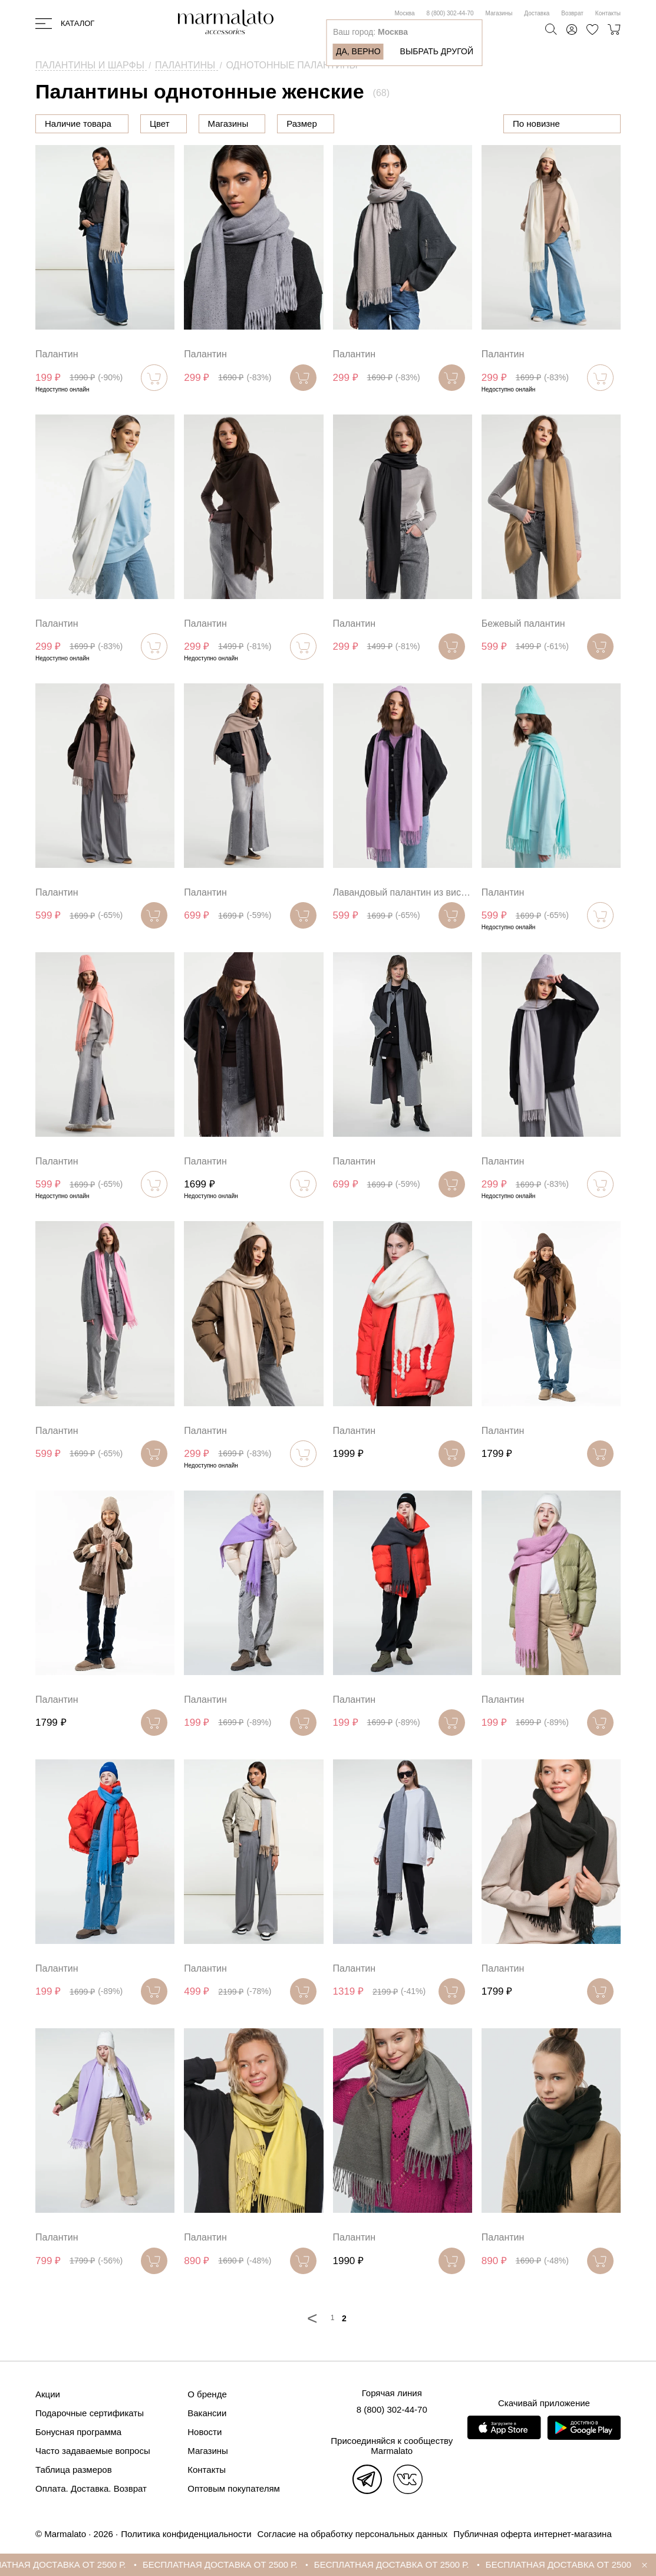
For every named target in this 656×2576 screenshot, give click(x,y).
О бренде (207, 2394)
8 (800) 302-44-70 (450, 13)
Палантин (56, 354)
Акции (47, 2394)
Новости (204, 2432)
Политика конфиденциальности (186, 2534)
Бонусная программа (78, 2432)
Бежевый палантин (523, 623)
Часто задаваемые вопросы (92, 2451)
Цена (160, 124)
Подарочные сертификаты (89, 2413)
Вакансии (206, 2413)
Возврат (572, 13)
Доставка (536, 13)
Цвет (219, 124)
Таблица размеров (73, 2470)
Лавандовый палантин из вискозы (402, 892)
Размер (361, 124)
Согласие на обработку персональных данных (353, 2534)
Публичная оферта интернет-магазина (532, 2534)
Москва (404, 13)
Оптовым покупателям (233, 2488)
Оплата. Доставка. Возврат (91, 2488)
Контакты (608, 13)
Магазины (499, 13)
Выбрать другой (436, 51)
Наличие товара (78, 124)
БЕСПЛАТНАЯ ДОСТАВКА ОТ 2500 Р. (79, 2564)
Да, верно (358, 51)
